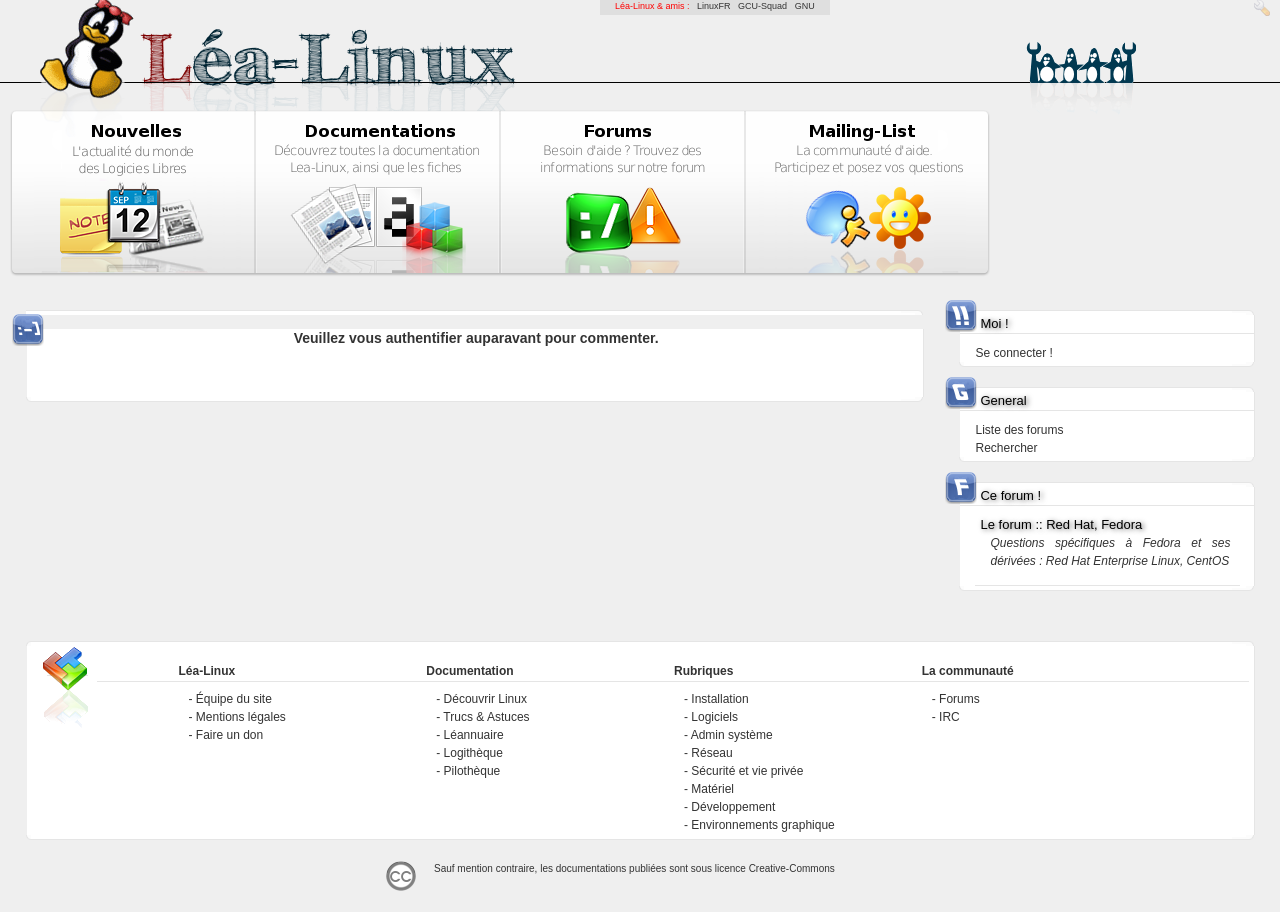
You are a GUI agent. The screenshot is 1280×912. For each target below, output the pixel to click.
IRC (949, 717)
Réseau (711, 753)
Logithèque (473, 753)
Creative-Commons (792, 868)
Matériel (712, 789)
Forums (959, 699)
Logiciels (714, 717)
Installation (719, 699)
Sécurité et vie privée (747, 771)
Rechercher (1006, 448)
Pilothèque (472, 771)
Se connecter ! (1013, 353)
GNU (805, 6)
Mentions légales (241, 717)
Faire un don (229, 735)
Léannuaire (474, 735)
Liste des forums (1019, 430)
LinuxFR (714, 6)
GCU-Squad (762, 6)
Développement (733, 807)
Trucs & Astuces (486, 717)
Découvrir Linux (485, 699)
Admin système (732, 735)
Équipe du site (234, 699)
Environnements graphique (762, 825)
